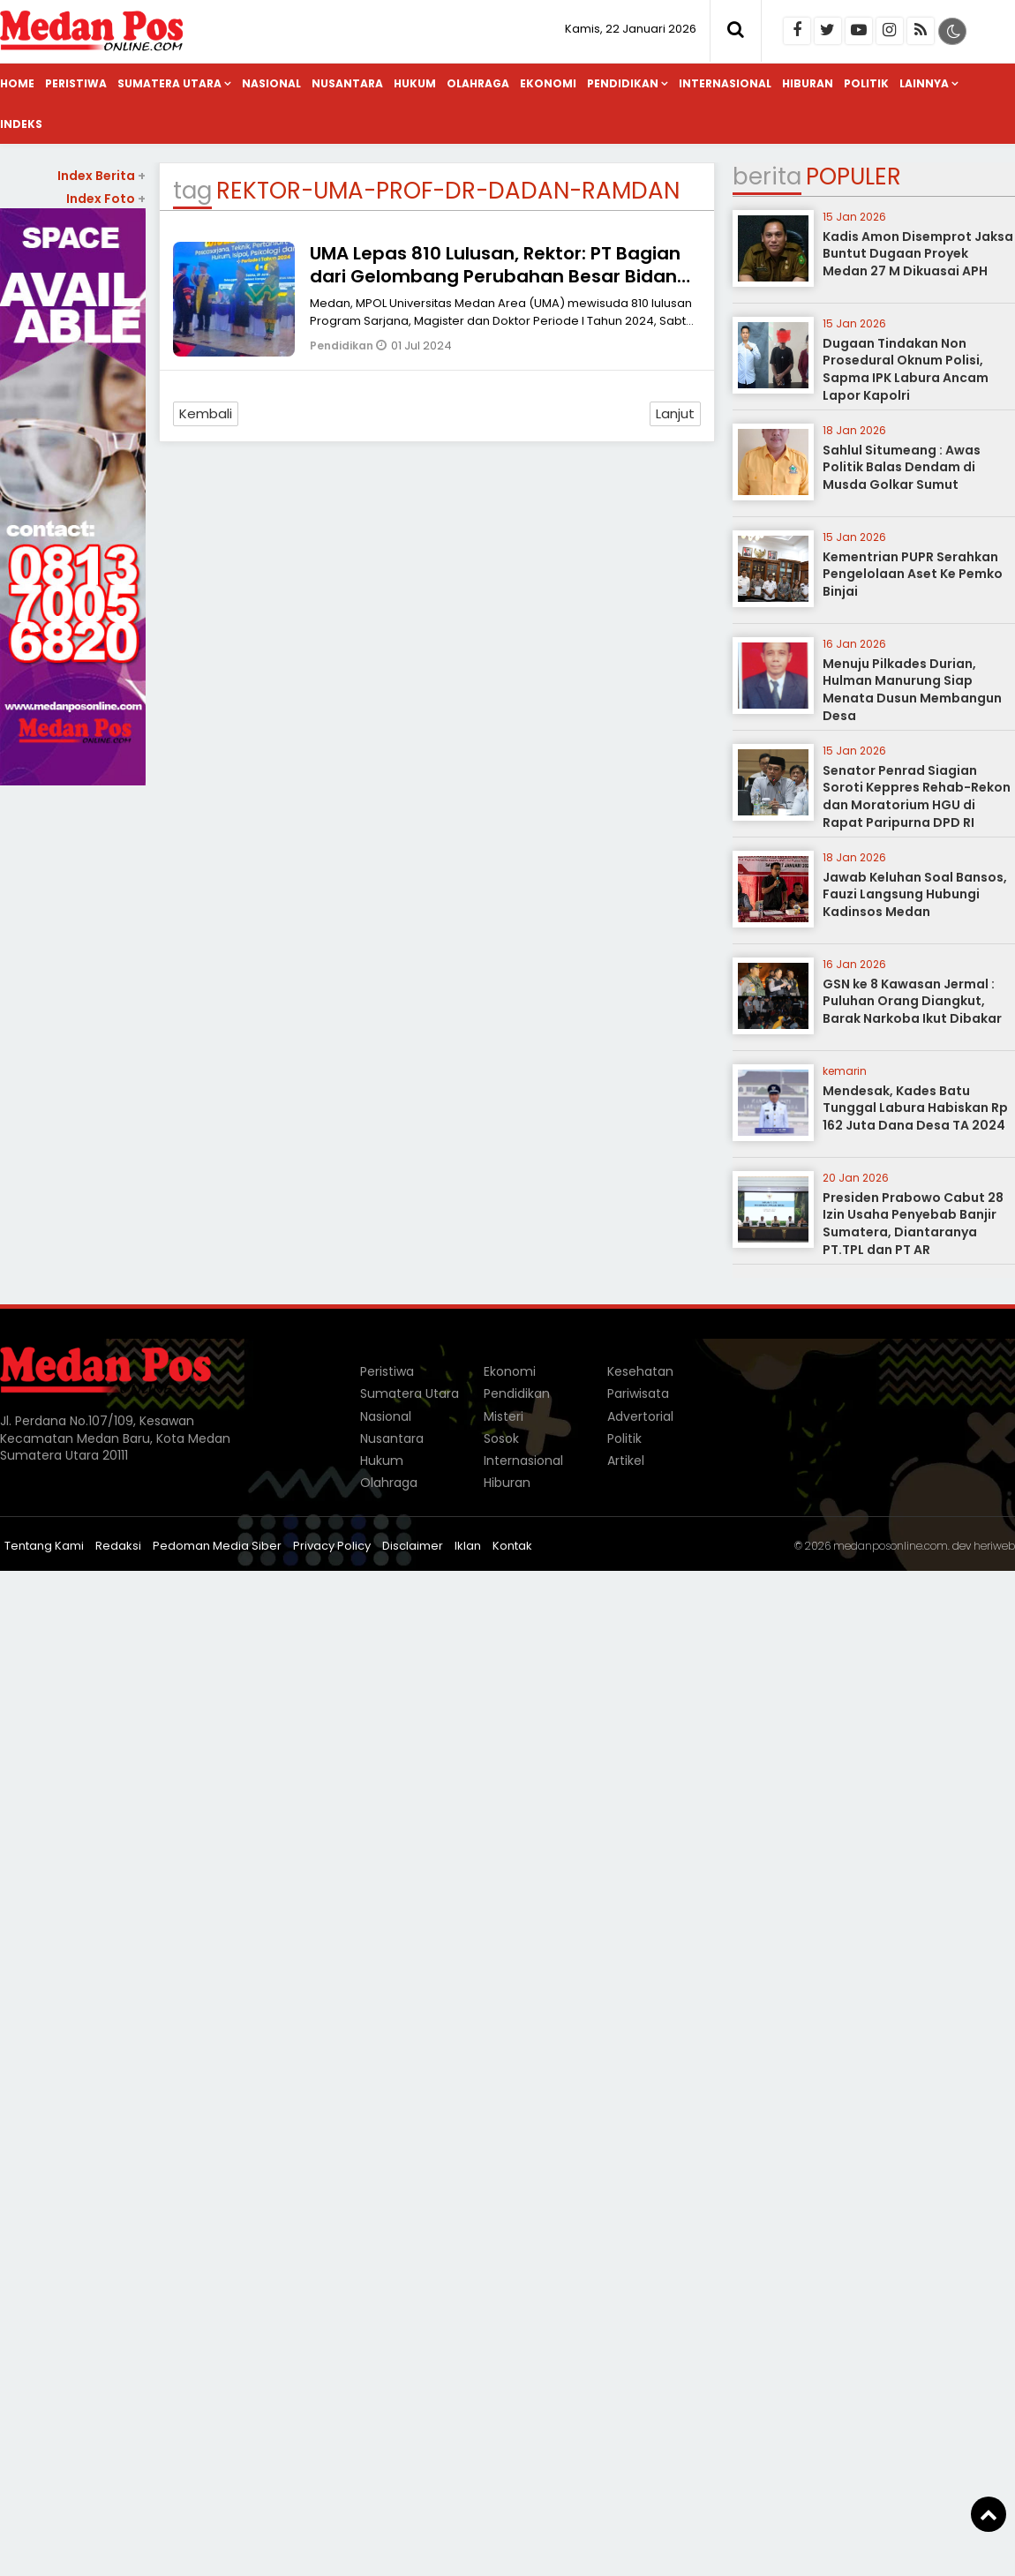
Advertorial (640, 1416)
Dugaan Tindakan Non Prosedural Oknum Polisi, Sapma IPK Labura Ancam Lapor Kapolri (906, 369)
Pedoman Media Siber (217, 1545)
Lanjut (675, 413)
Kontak (512, 1545)
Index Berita (101, 175)
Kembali (205, 413)
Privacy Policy (332, 1545)
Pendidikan (622, 83)
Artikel (625, 1460)
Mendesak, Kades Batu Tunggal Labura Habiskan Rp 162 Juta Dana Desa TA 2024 (915, 1108)
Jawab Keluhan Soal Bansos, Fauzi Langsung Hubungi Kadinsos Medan (915, 894)
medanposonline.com (890, 1545)
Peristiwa (76, 83)
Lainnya (924, 83)
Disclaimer (412, 1545)
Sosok (501, 1438)
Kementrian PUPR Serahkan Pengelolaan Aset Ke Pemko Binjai (913, 574)
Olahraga (478, 83)
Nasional (271, 83)
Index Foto (106, 198)
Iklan (468, 1545)
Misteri (503, 1416)
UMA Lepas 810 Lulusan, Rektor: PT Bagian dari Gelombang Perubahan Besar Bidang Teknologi (499, 276)
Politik (866, 83)
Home (17, 83)
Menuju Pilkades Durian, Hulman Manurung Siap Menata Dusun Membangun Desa (912, 690)
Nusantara (347, 83)
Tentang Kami (44, 1545)
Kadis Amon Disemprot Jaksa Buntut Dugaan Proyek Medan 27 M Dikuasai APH (918, 254)
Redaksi (118, 1545)
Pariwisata (638, 1393)
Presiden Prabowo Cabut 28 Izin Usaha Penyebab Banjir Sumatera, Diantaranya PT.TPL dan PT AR (913, 1223)
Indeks (21, 123)
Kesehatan (640, 1371)
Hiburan (807, 83)
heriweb (994, 1545)
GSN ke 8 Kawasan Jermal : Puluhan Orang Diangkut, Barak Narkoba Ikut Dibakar (912, 1001)
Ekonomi (548, 83)
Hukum (415, 83)
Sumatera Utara (169, 83)
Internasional (725, 83)
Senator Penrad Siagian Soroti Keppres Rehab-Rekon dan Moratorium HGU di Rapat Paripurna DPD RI (917, 796)
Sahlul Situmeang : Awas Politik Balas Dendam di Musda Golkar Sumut (902, 467)
